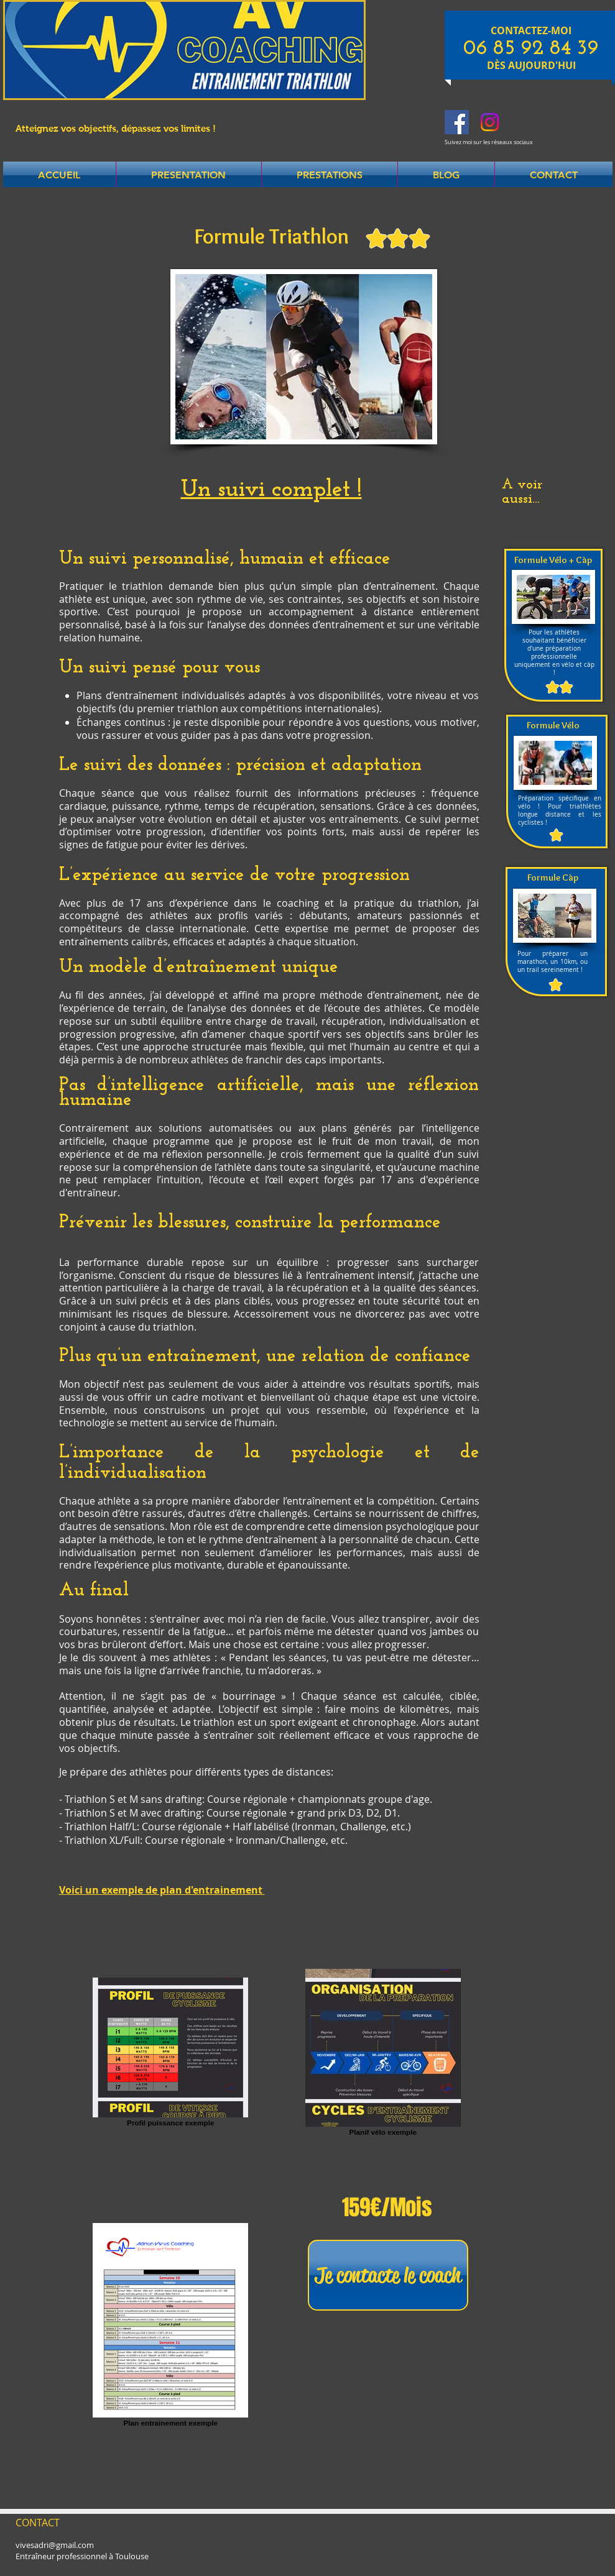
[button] (188, 175)
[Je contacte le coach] (388, 2275)
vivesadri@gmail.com (55, 2545)
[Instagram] (490, 122)
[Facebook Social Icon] (457, 122)
